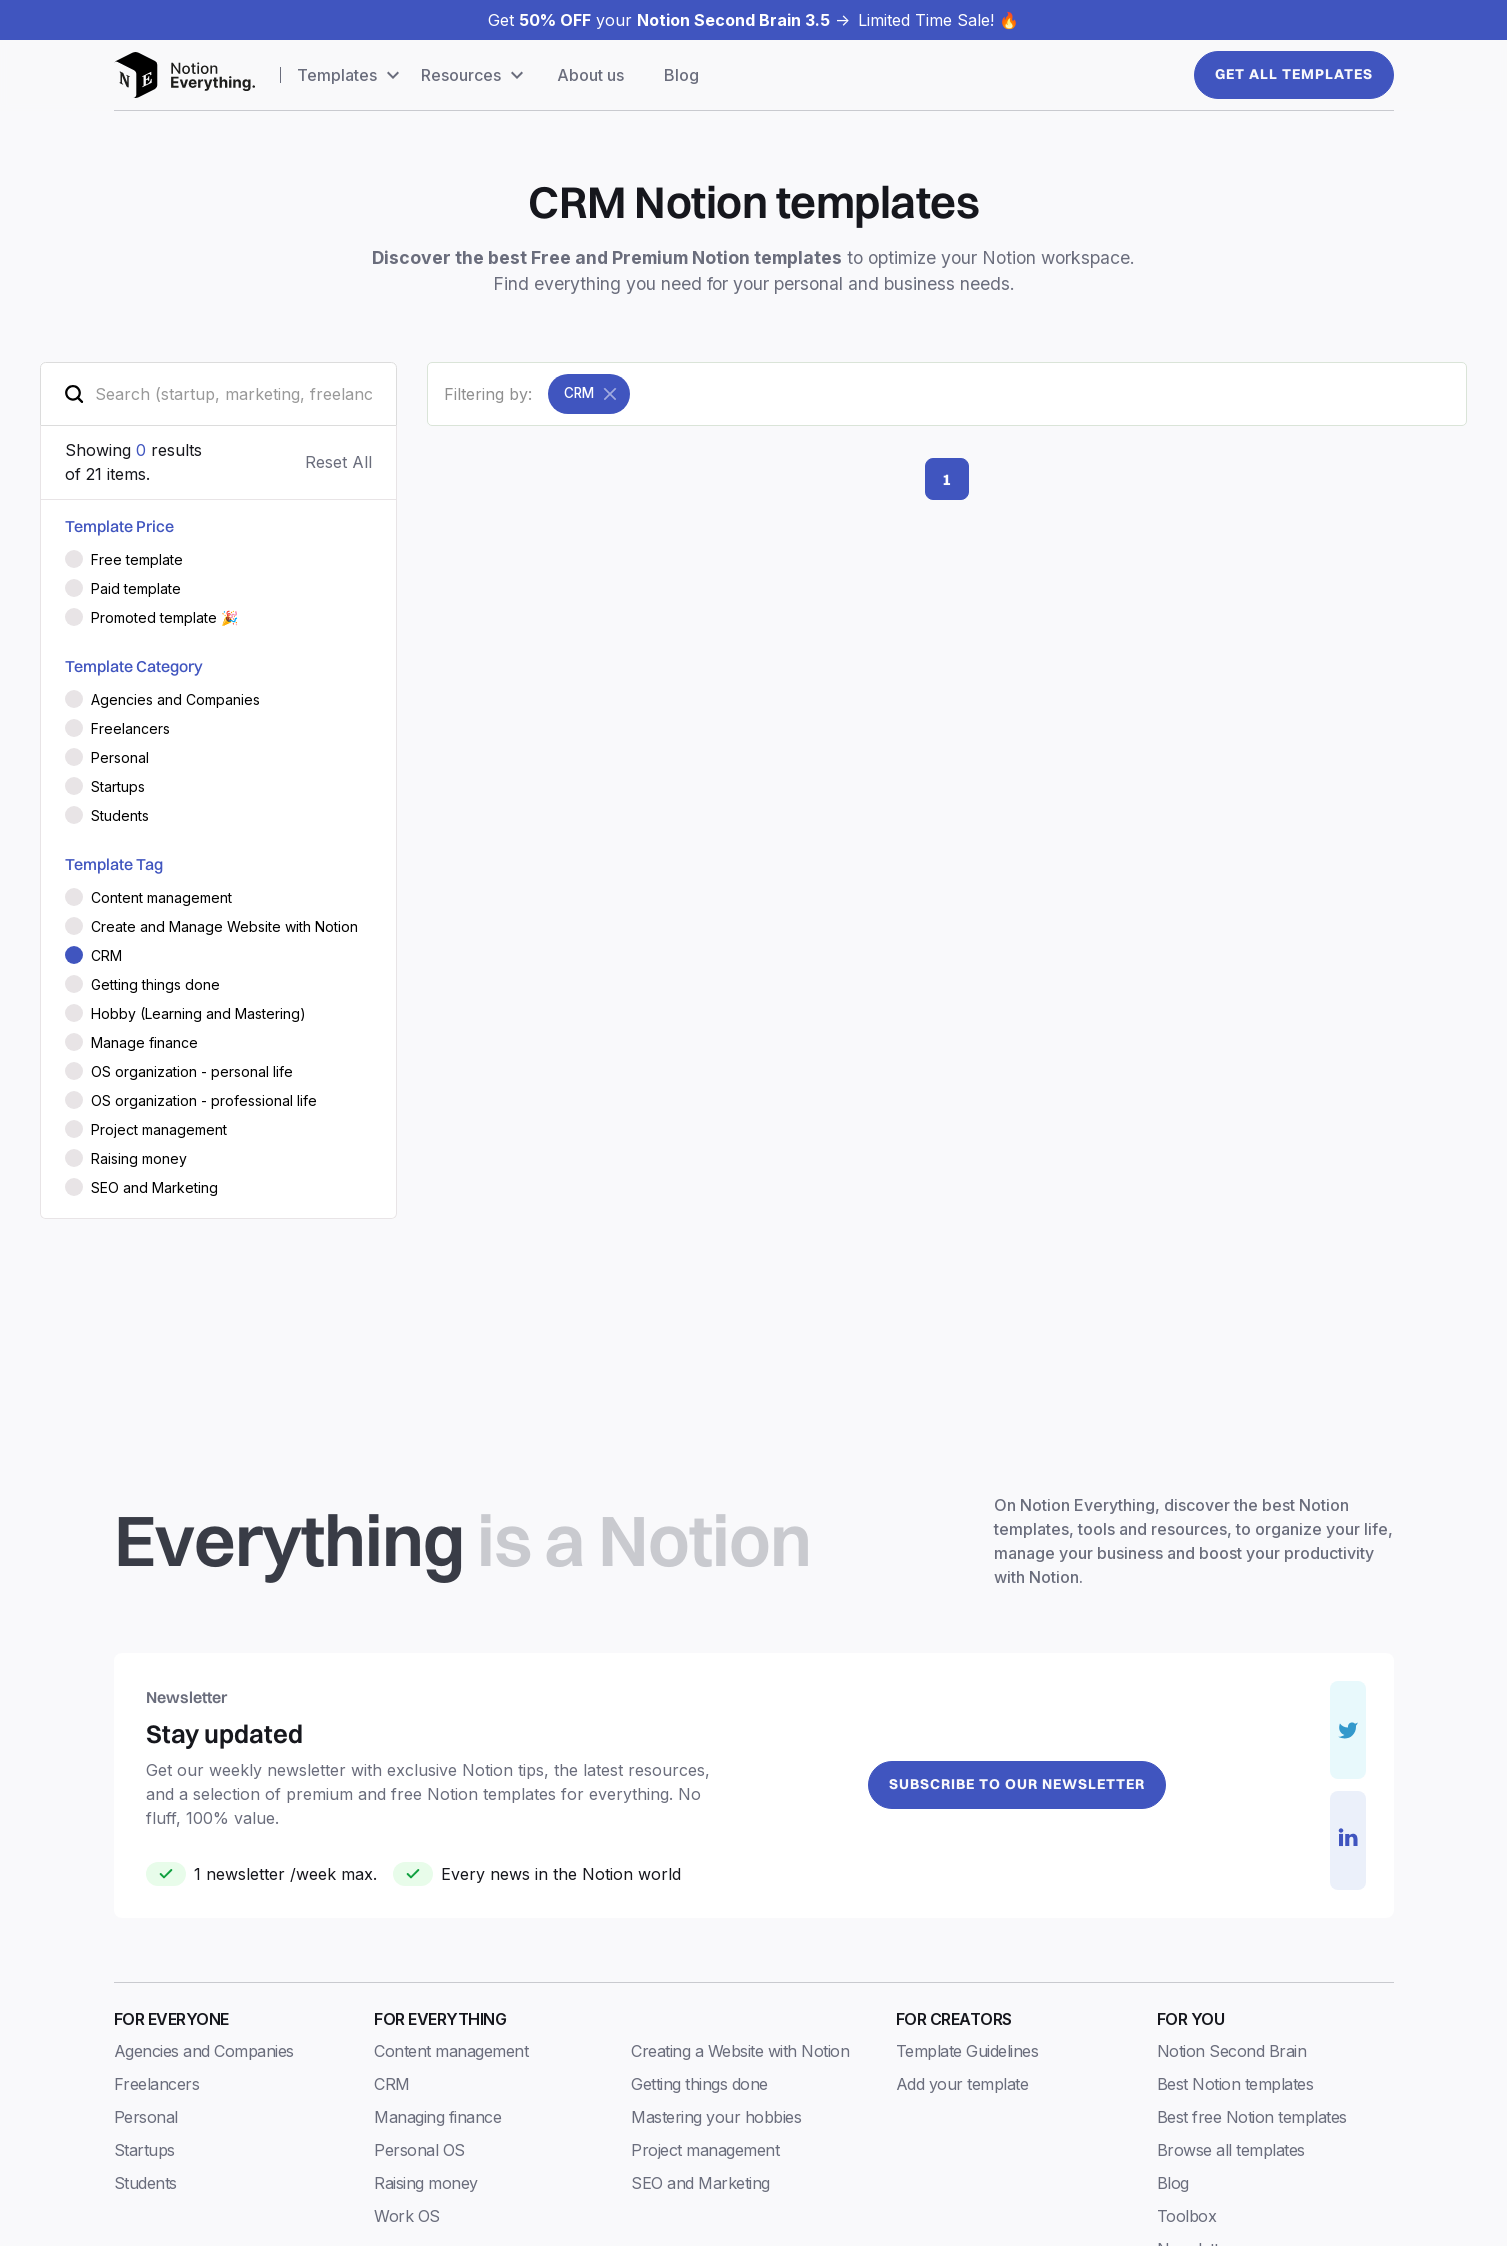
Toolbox (1187, 2216)
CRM (392, 2084)
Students (145, 2183)
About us (590, 75)
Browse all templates (1231, 2150)
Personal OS (419, 2150)
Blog (681, 75)
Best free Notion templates (1252, 2117)
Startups (144, 2150)
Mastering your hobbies (716, 2117)
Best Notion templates (1235, 2084)
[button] (351, 75)
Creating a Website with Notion (740, 2051)
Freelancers (157, 2084)
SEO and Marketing (700, 2183)
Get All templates (1294, 74)
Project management (705, 2150)
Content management (451, 2051)
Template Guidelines (967, 2051)
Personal (146, 2117)
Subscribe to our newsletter (1017, 1784)
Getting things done (699, 2084)
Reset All (338, 462)
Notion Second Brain (1232, 2051)
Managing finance (437, 2117)
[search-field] (218, 394)
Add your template (962, 2084)
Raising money (426, 2183)
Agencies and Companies (204, 2051)
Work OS (407, 2216)
